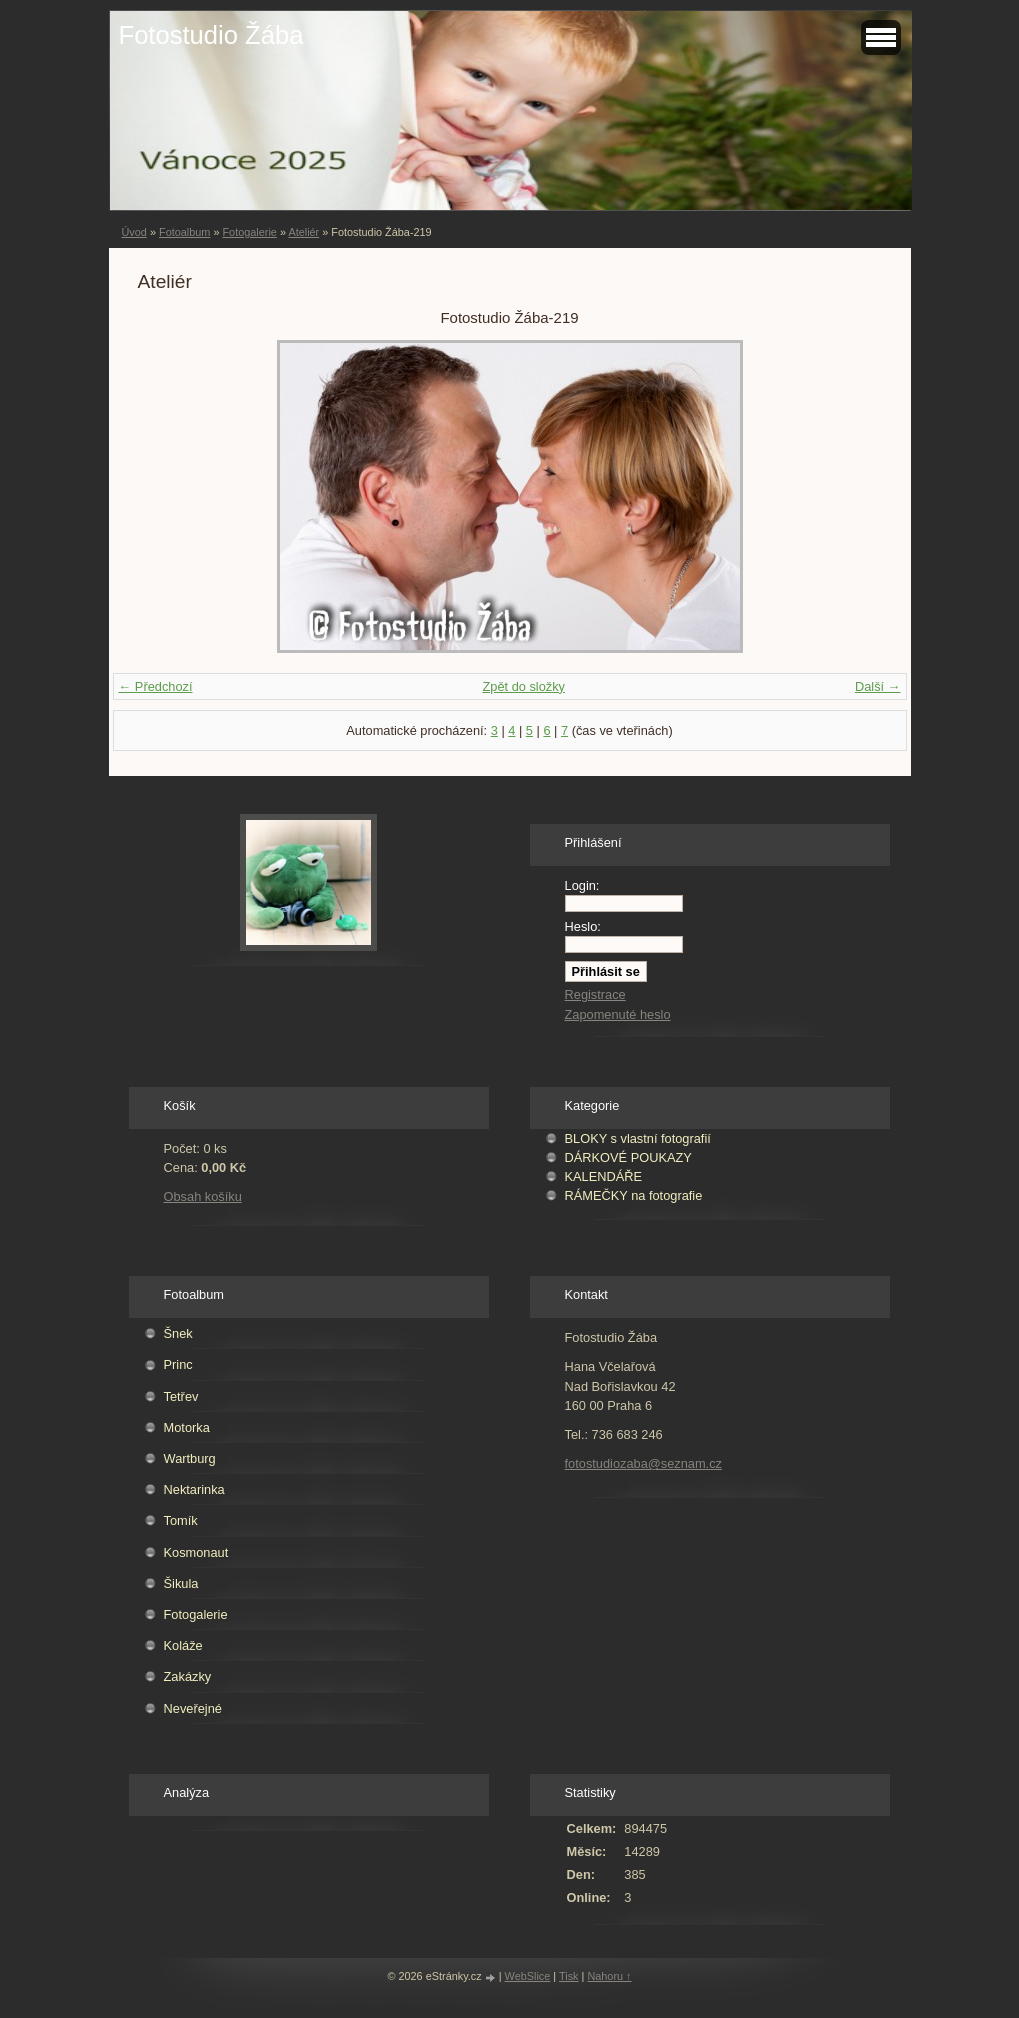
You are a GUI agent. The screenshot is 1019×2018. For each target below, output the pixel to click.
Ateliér (303, 232)
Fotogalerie (249, 232)
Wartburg (190, 1458)
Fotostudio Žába (211, 35)
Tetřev (181, 1396)
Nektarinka (194, 1489)
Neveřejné (193, 1708)
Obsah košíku (203, 1196)
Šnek (178, 1333)
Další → (878, 686)
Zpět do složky (523, 686)
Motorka (187, 1427)
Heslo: (583, 926)
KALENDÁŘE (604, 1176)
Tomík (181, 1520)
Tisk (569, 1976)
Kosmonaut (196, 1552)
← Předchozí (156, 686)
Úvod (134, 232)
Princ (178, 1364)
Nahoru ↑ (609, 1976)
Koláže (183, 1645)
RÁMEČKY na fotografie (634, 1195)
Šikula (181, 1583)
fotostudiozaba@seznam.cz (643, 1463)
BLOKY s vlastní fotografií (638, 1138)
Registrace (595, 994)
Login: (582, 885)
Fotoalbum (184, 232)
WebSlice (528, 1976)
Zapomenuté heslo (618, 1014)
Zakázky (188, 1676)
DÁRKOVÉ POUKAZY (628, 1157)
